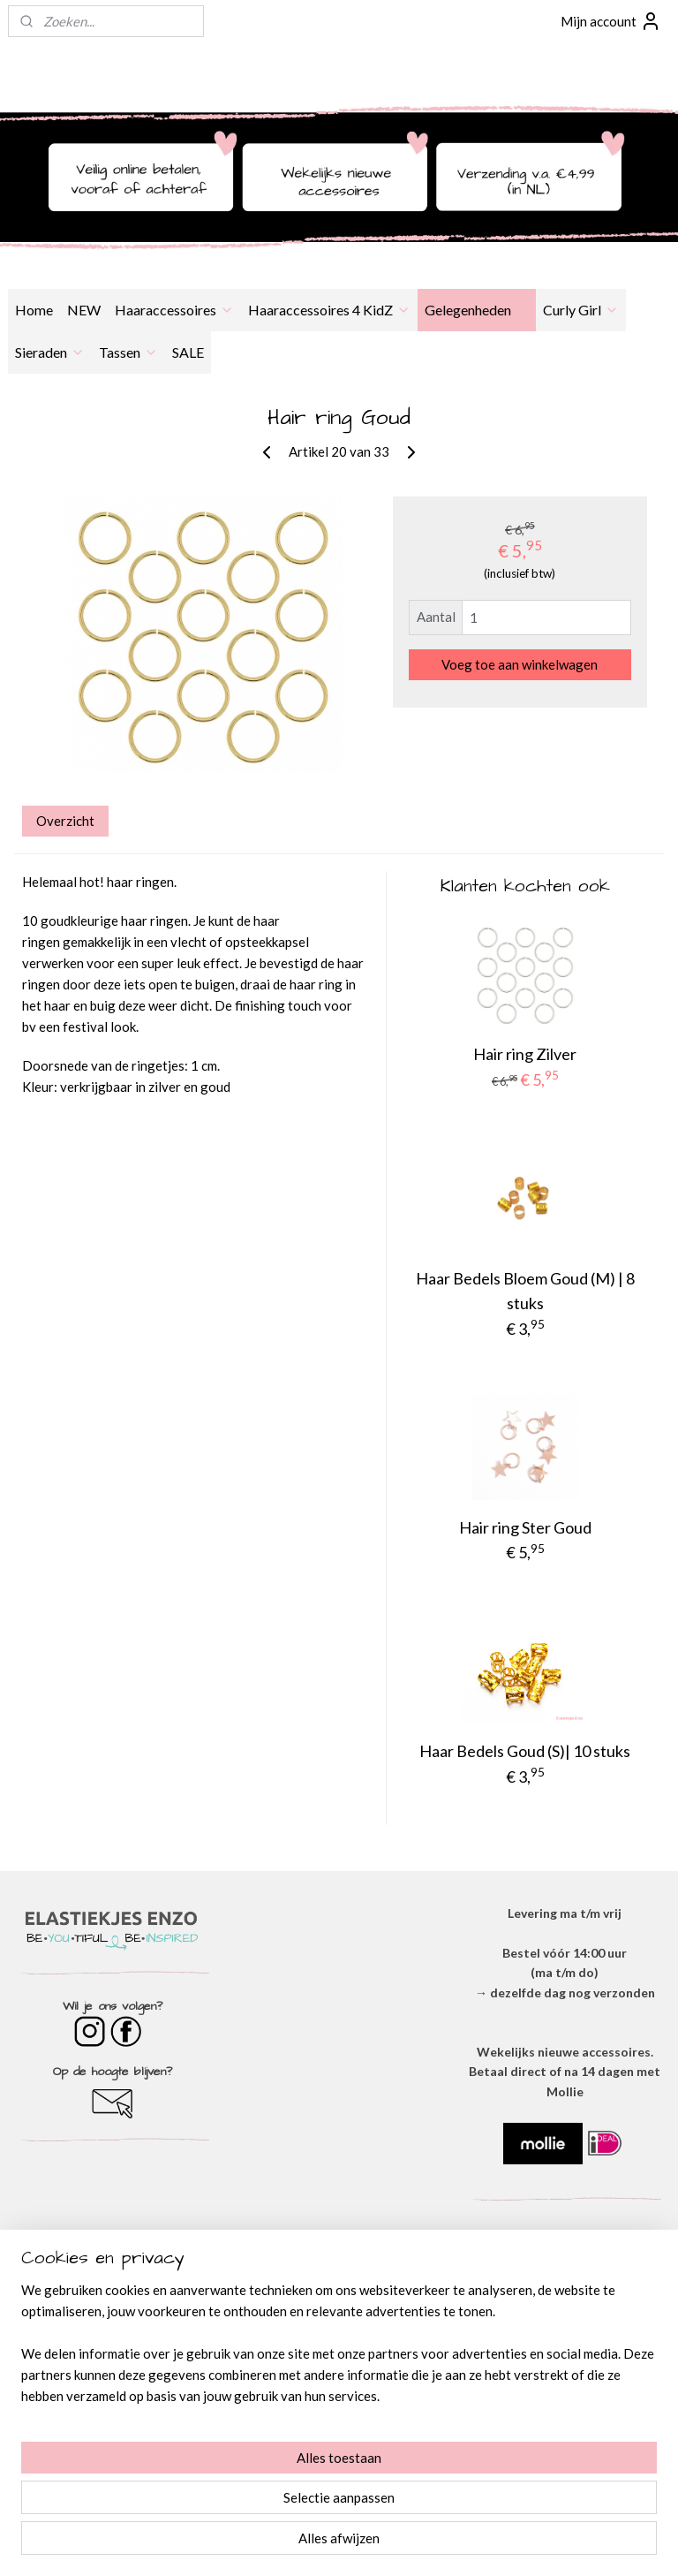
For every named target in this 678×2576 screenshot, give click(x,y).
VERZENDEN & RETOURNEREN (339, 2359)
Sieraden (50, 352)
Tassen (128, 352)
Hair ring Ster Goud (525, 1527)
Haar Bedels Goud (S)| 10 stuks (524, 1751)
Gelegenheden (477, 309)
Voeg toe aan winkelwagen (519, 664)
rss (314, 2543)
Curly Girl (581, 309)
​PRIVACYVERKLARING (339, 2319)
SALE (188, 352)
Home (34, 309)
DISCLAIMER (339, 2339)
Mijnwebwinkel (519, 2543)
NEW (84, 309)
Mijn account (611, 21)
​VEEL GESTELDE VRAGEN (338, 2379)
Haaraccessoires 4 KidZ (329, 309)
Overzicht (65, 821)
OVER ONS (339, 2280)
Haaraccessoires (174, 309)
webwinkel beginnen (375, 2543)
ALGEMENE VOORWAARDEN (338, 2299)
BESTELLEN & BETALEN (339, 2398)
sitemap (283, 2543)
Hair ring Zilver (524, 1054)
